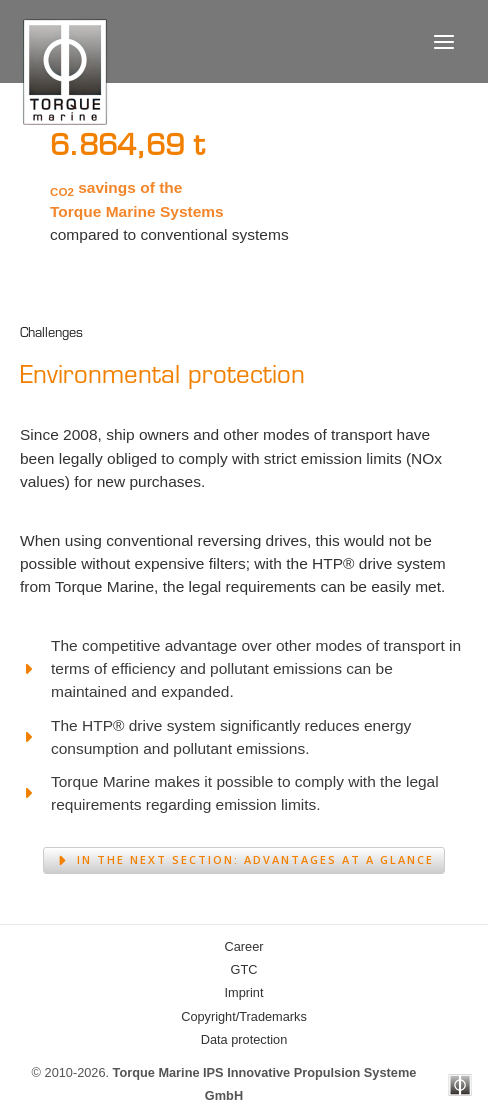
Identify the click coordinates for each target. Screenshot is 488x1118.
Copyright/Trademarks (244, 1016)
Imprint (244, 992)
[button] (244, 860)
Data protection (244, 1039)
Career (244, 946)
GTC (244, 969)
